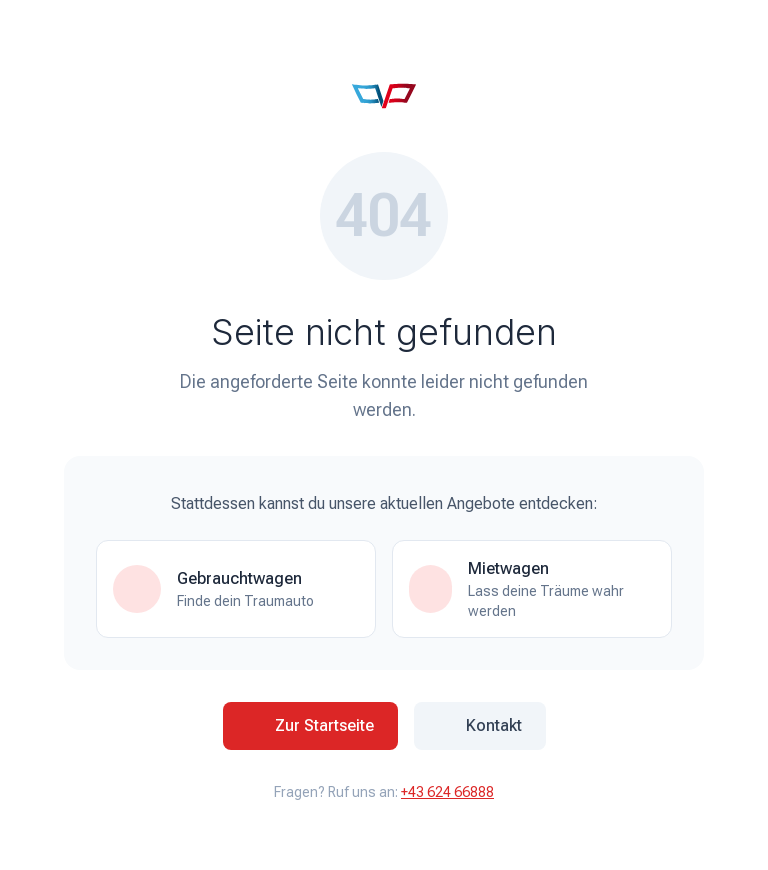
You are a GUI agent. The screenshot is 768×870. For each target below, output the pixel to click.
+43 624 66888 (447, 792)
